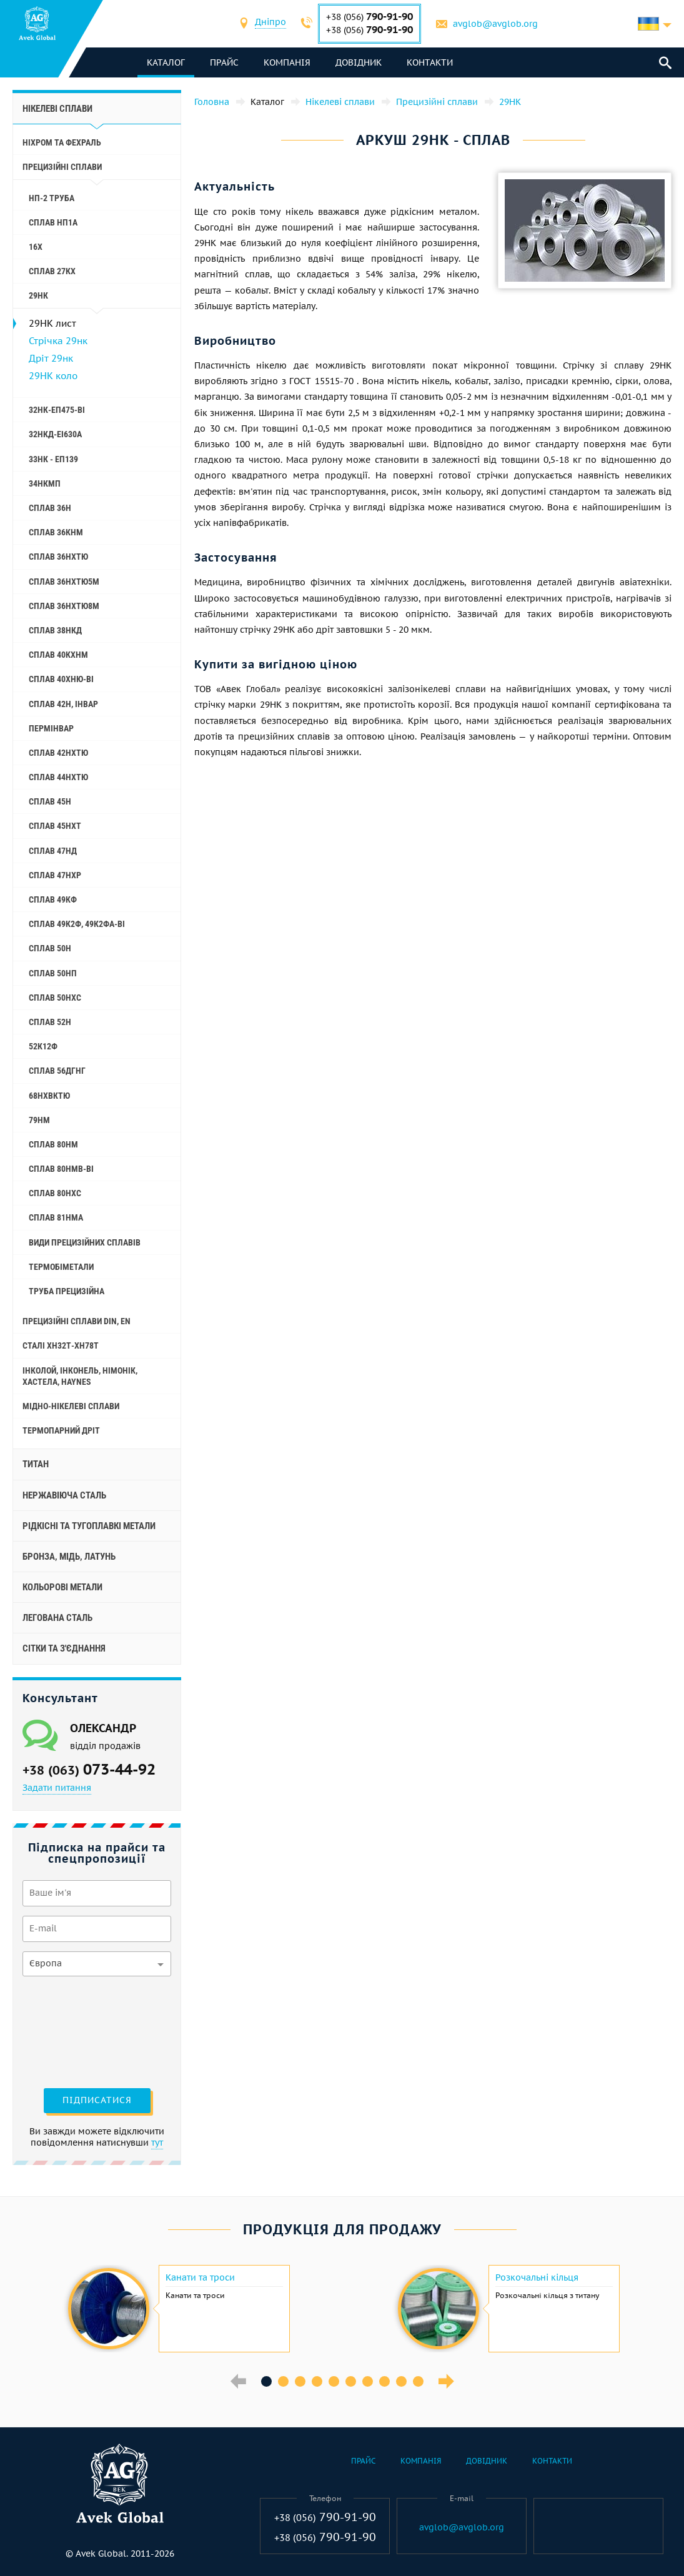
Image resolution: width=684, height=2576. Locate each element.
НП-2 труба (51, 198)
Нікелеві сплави (57, 108)
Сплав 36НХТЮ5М (64, 582)
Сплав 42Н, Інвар (63, 704)
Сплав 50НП (53, 973)
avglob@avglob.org (495, 23)
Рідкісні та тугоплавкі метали (89, 1526)
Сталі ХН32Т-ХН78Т (60, 1345)
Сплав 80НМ (53, 1144)
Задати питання (56, 1787)
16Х (35, 247)
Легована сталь (57, 1617)
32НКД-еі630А (55, 434)
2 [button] (283, 2381)
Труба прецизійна (66, 1291)
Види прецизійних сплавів (85, 1242)
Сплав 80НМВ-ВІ (61, 1169)
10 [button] (418, 2381)
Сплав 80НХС (55, 1193)
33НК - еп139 (53, 459)
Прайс (224, 62)
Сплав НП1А (53, 222)
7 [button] (367, 2381)
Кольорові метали (62, 1587)
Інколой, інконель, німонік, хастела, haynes (79, 1376)
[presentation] (73, 2031)
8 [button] (384, 2381)
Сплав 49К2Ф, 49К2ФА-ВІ (77, 924)
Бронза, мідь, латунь (69, 1556)
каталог (166, 62)
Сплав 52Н (50, 1022)
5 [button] (334, 2381)
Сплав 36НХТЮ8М (64, 606)
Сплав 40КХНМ (58, 655)
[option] (177, 2308)
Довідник (358, 62)
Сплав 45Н (50, 801)
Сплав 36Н (50, 508)
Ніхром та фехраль (61, 142)
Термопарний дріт (61, 1430)
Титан (35, 1464)
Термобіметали (61, 1267)
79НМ (39, 1120)
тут (157, 2142)
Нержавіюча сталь (64, 1495)
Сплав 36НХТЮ (58, 557)
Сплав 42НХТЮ (58, 753)
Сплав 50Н (50, 948)
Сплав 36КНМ (56, 532)
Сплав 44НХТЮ (58, 777)
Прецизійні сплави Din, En (76, 1321)
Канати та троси (200, 2277)
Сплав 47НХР (55, 875)
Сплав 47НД (53, 851)
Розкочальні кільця (536, 2277)
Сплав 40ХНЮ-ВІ (61, 679)
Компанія (287, 62)
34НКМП (45, 483)
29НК (38, 295)
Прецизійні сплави (62, 167)
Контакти (430, 62)
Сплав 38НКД (55, 630)
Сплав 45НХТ (55, 826)
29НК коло (53, 376)
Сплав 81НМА (56, 1217)
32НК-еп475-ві (57, 410)
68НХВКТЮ (49, 1096)
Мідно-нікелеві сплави (70, 1406)
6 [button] (350, 2381)
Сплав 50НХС (55, 998)
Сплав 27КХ (52, 271)
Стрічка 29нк (58, 341)
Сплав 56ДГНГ (57, 1071)
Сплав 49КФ (53, 899)
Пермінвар (51, 728)
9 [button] (401, 2381)
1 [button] (266, 2381)
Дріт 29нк (51, 358)
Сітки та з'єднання (64, 1648)
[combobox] (270, 23)
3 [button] (300, 2381)
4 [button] (317, 2381)
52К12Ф (43, 1046)
